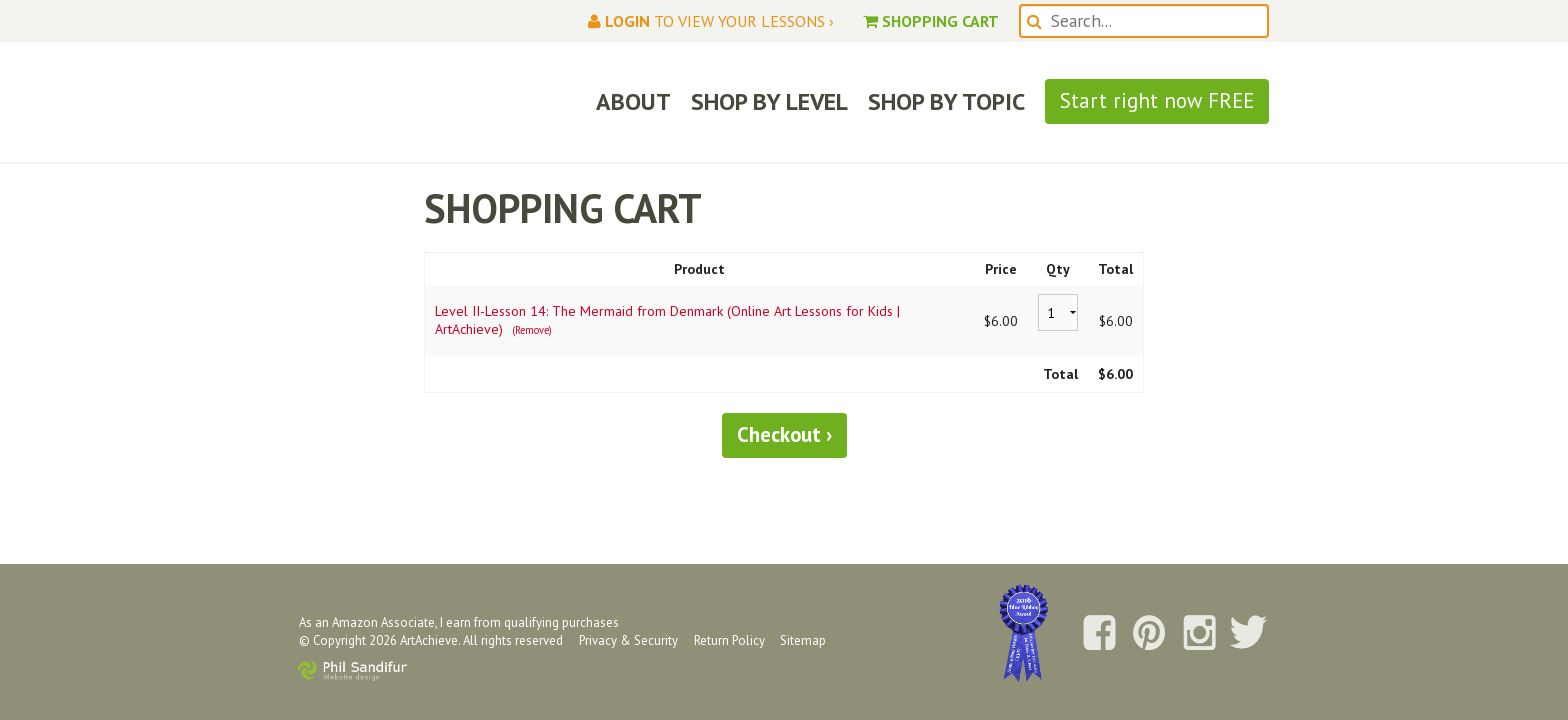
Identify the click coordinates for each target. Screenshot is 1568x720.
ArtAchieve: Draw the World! (428, 102)
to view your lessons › (711, 21)
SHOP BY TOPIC (946, 101)
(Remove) (532, 330)
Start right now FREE (1157, 100)
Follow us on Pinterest (1149, 634)
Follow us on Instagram (1199, 634)
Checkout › (784, 434)
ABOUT (633, 101)
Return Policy (729, 640)
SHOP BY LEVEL (769, 101)
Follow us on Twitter (1249, 634)
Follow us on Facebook (1099, 634)
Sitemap (803, 640)
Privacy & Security (628, 640)
